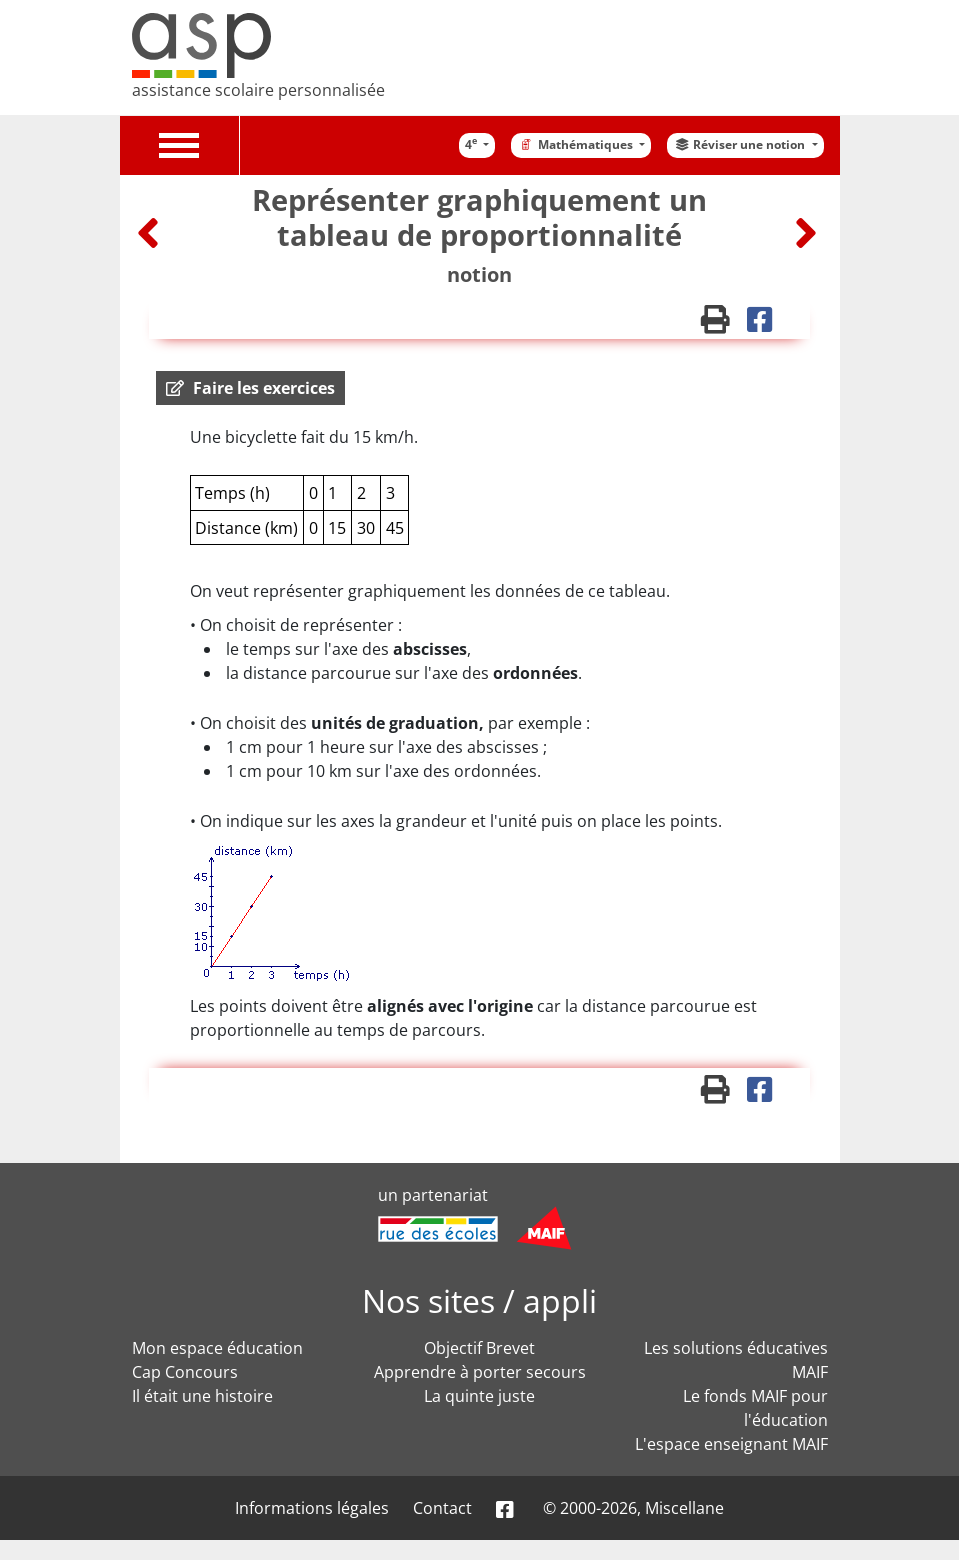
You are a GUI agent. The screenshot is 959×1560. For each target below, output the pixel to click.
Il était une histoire (202, 1396)
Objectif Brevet (479, 1348)
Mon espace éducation (217, 1348)
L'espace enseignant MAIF (731, 1444)
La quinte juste (479, 1396)
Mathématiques (576, 144)
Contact (442, 1508)
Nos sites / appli (479, 1300)
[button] (250, 388)
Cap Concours (185, 1372)
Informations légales (312, 1508)
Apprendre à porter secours (480, 1372)
